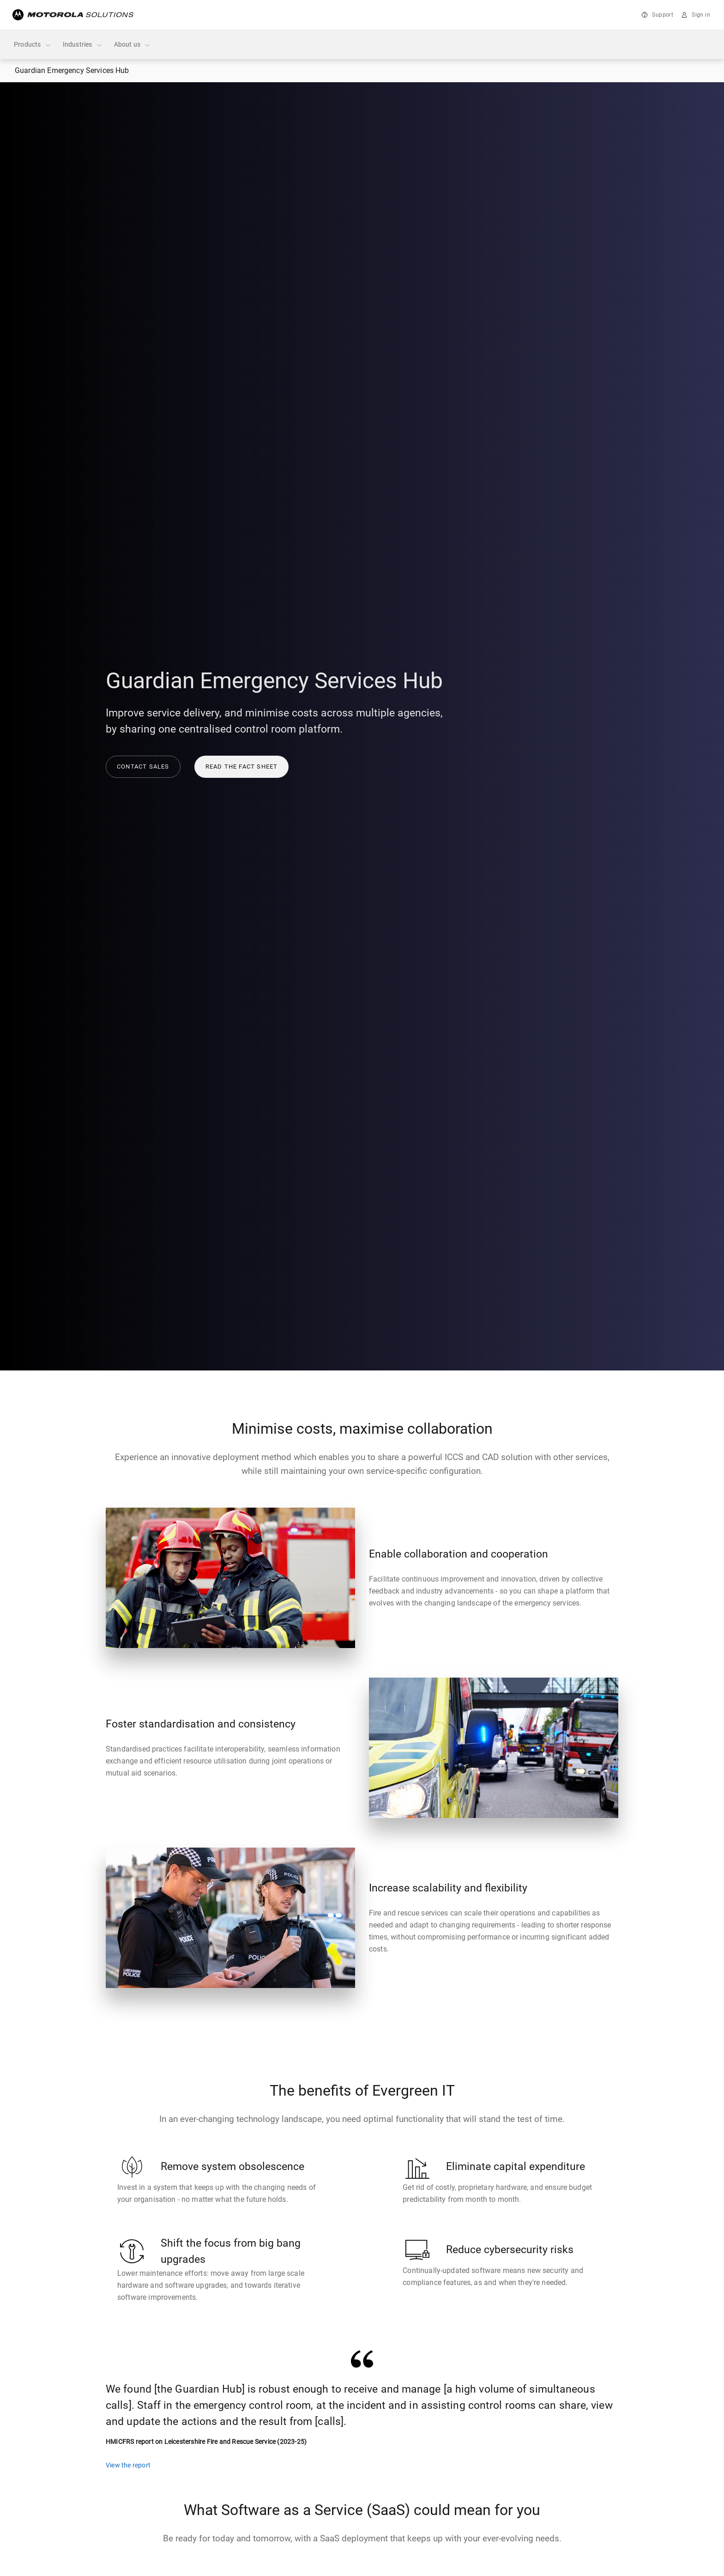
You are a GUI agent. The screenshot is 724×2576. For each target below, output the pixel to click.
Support (662, 15)
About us (132, 44)
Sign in (701, 15)
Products (33, 44)
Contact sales (143, 766)
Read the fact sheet (241, 766)
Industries (83, 44)
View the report (128, 2465)
